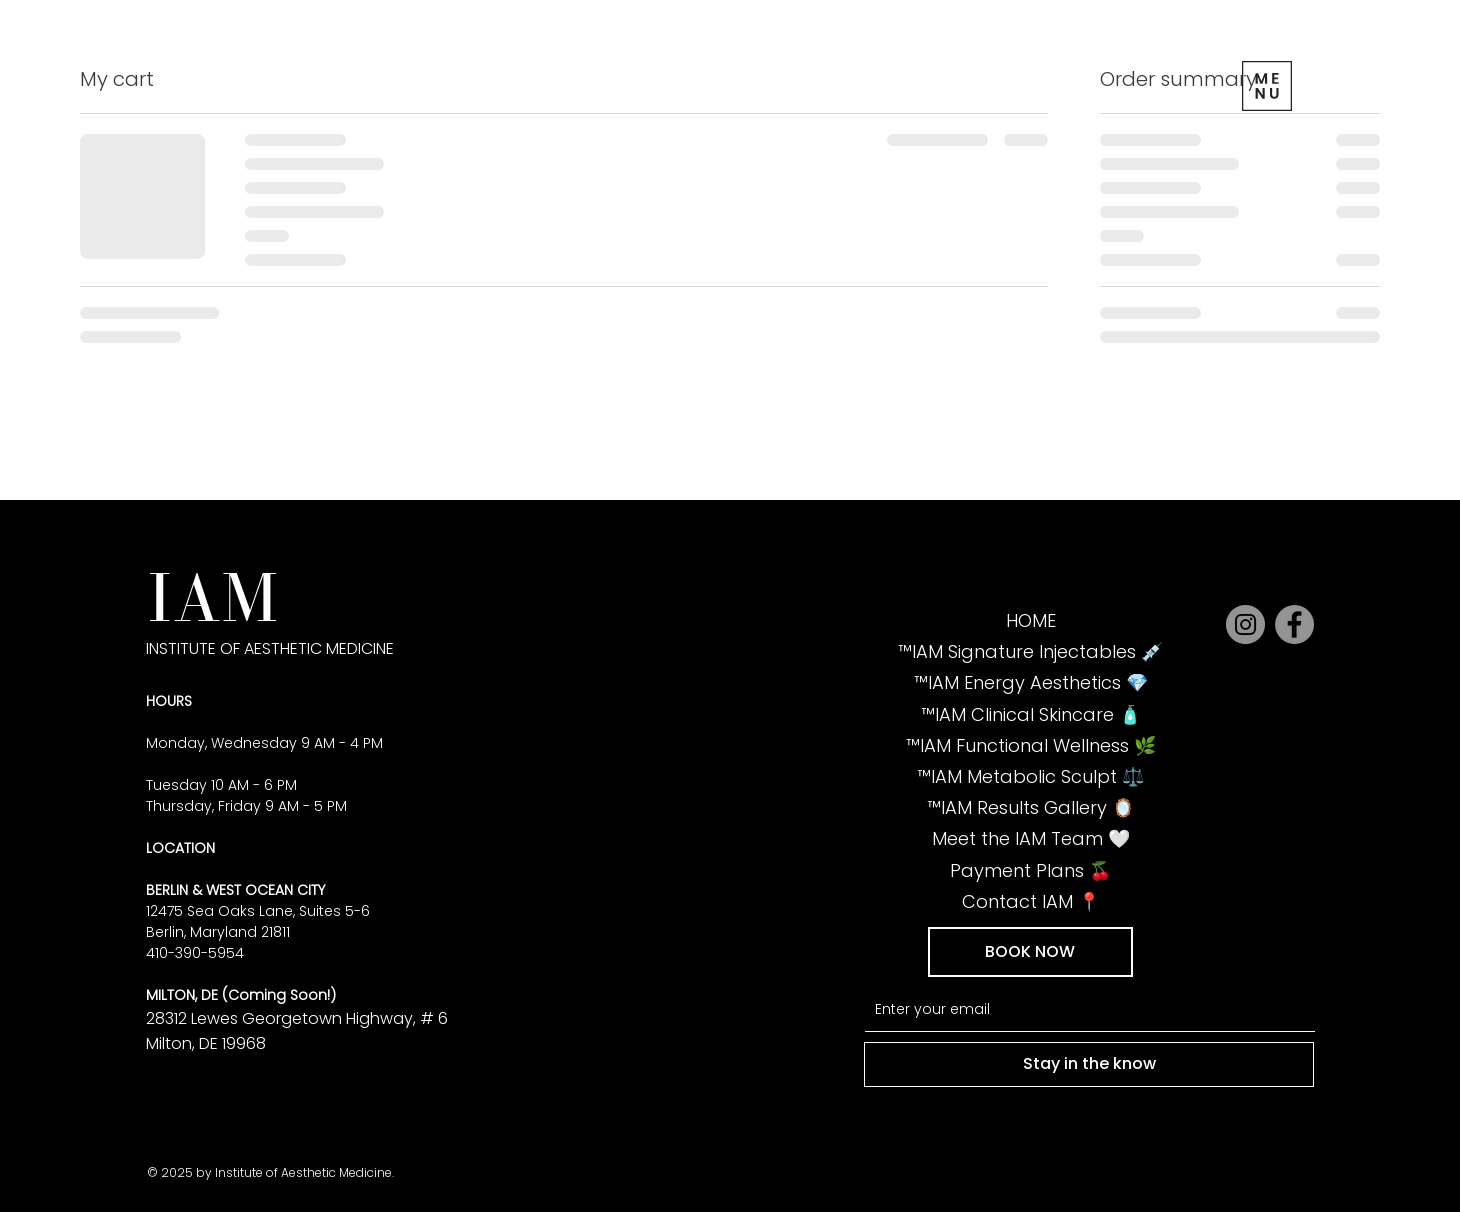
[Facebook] (1294, 624)
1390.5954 (180, 1150)
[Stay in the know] (1089, 1064)
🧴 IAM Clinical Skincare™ (1031, 714)
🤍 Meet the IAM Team (1031, 838)
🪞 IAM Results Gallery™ (1030, 807)
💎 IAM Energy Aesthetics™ (1031, 682)
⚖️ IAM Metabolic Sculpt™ (1030, 776)
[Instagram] (1245, 624)
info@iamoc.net (282, 1150)
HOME (1031, 620)
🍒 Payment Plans (1030, 870)
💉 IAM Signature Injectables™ (1030, 651)
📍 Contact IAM (1031, 901)
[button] (1030, 952)
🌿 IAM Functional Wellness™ (1031, 745)
